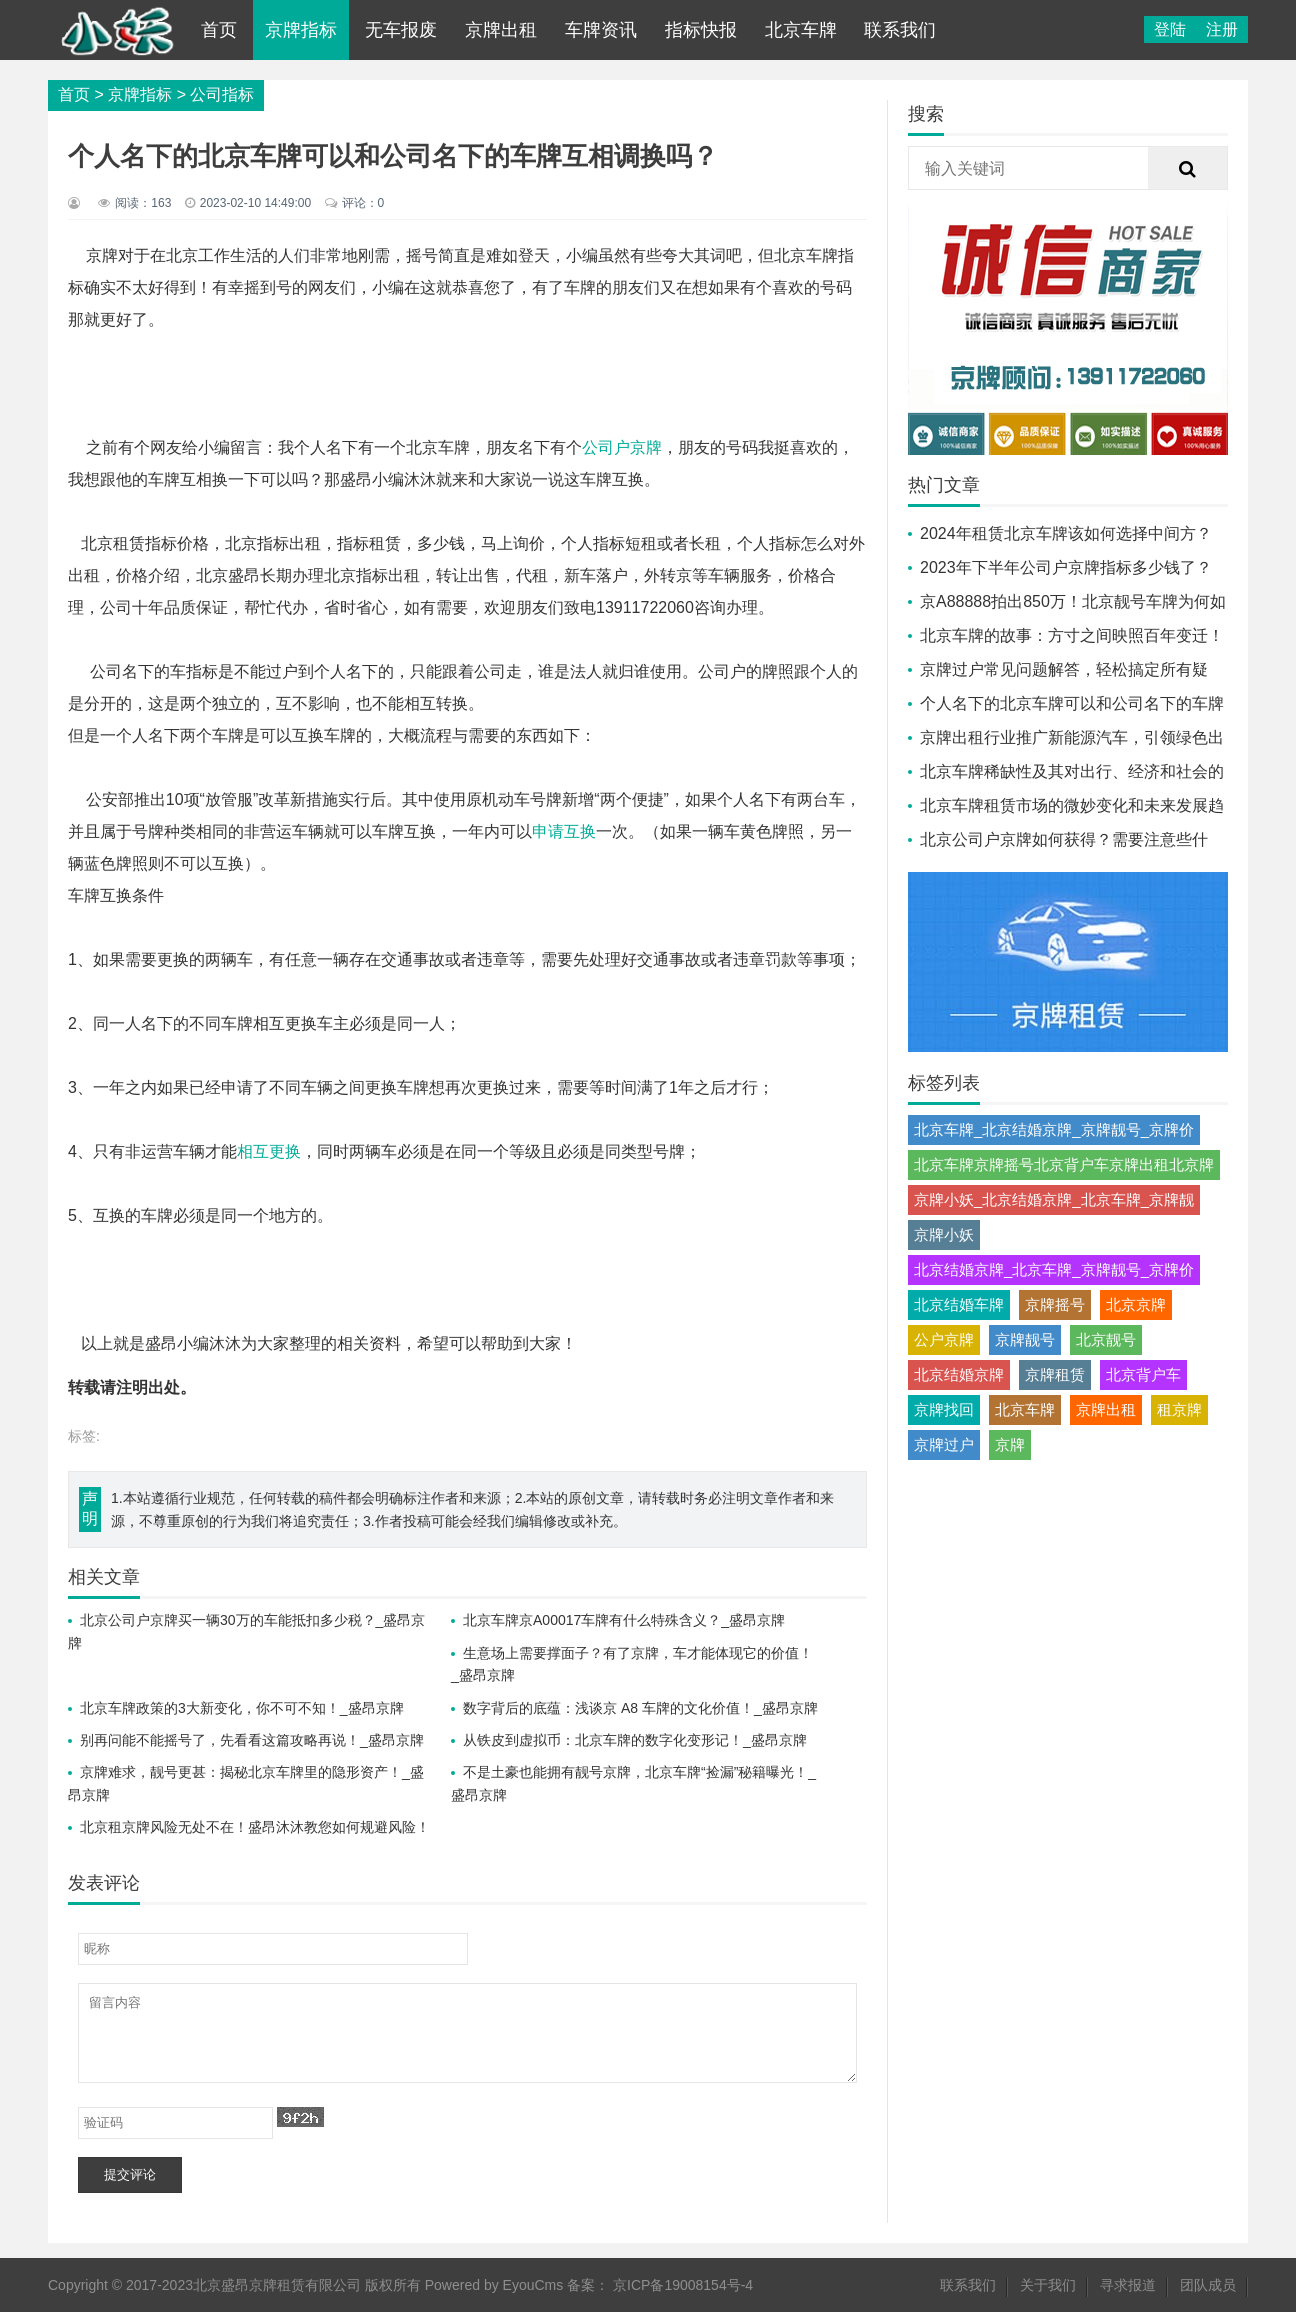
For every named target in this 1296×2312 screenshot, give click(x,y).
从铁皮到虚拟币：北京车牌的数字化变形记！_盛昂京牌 (635, 1740)
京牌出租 (501, 30)
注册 (1222, 29)
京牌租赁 (1055, 1374)
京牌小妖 (944, 1234)
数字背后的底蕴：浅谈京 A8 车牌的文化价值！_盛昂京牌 (640, 1708)
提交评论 (130, 2174)
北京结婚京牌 (959, 1374)
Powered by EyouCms (492, 2285)
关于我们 (1048, 2285)
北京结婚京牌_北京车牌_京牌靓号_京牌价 (1054, 1269)
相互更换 (269, 1151)
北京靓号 (1106, 1339)
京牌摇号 (1055, 1304)
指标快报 (701, 30)
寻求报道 (1128, 2285)
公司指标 (222, 94)
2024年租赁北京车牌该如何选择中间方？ (1066, 533)
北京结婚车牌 (959, 1304)
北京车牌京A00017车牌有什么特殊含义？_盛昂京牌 (624, 1620)
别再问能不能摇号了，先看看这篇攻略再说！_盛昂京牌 (252, 1740)
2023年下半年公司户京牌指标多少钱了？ (1066, 567)
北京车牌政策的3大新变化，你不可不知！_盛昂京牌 (242, 1708)
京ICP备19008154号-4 (683, 2285)
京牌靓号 (1025, 1339)
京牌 (1010, 1444)
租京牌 (1179, 1409)
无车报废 (401, 30)
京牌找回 (944, 1409)
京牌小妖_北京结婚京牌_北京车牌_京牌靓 (1054, 1199)
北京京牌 (1136, 1304)
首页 (219, 30)
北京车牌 (801, 30)
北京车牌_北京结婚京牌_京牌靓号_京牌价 (1054, 1129)
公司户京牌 (622, 447)
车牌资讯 (601, 30)
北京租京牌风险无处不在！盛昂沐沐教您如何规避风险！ (255, 1827)
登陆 (1170, 29)
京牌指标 (301, 30)
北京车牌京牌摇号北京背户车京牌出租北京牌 (1064, 1164)
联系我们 (900, 30)
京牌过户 (944, 1444)
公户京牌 (944, 1339)
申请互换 (564, 831)
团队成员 (1208, 2285)
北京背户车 (1143, 1374)
